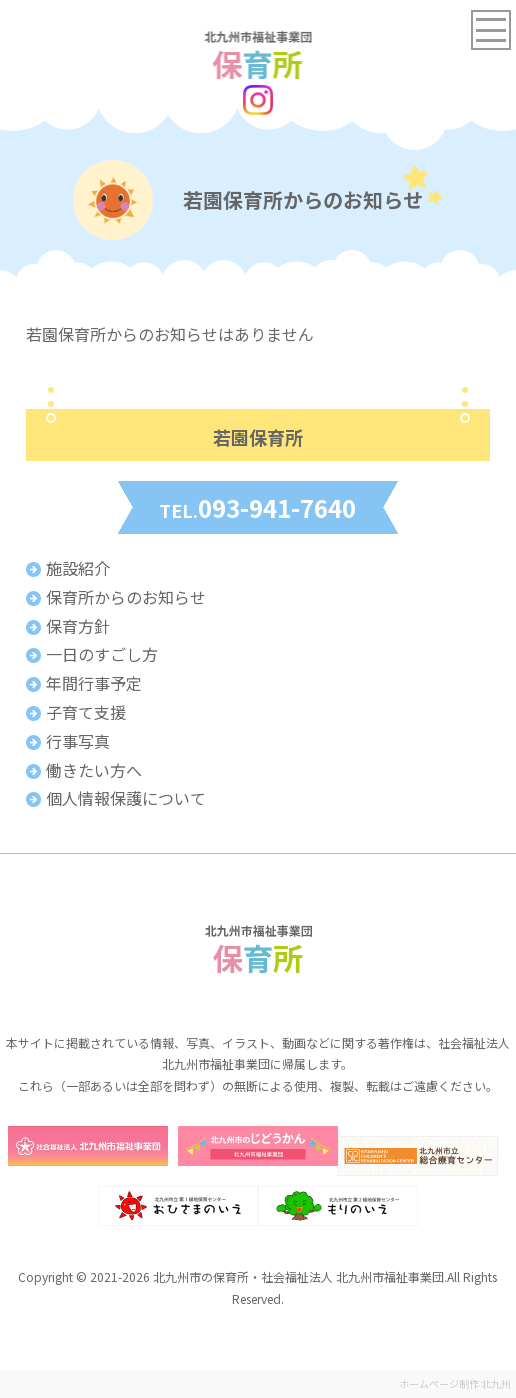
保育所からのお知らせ (126, 597)
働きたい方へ (94, 770)
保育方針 (78, 626)
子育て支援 (86, 712)
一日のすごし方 (102, 654)
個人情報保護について (126, 798)
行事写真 (78, 741)
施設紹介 (78, 568)
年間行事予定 (94, 683)
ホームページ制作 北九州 (455, 1383)
